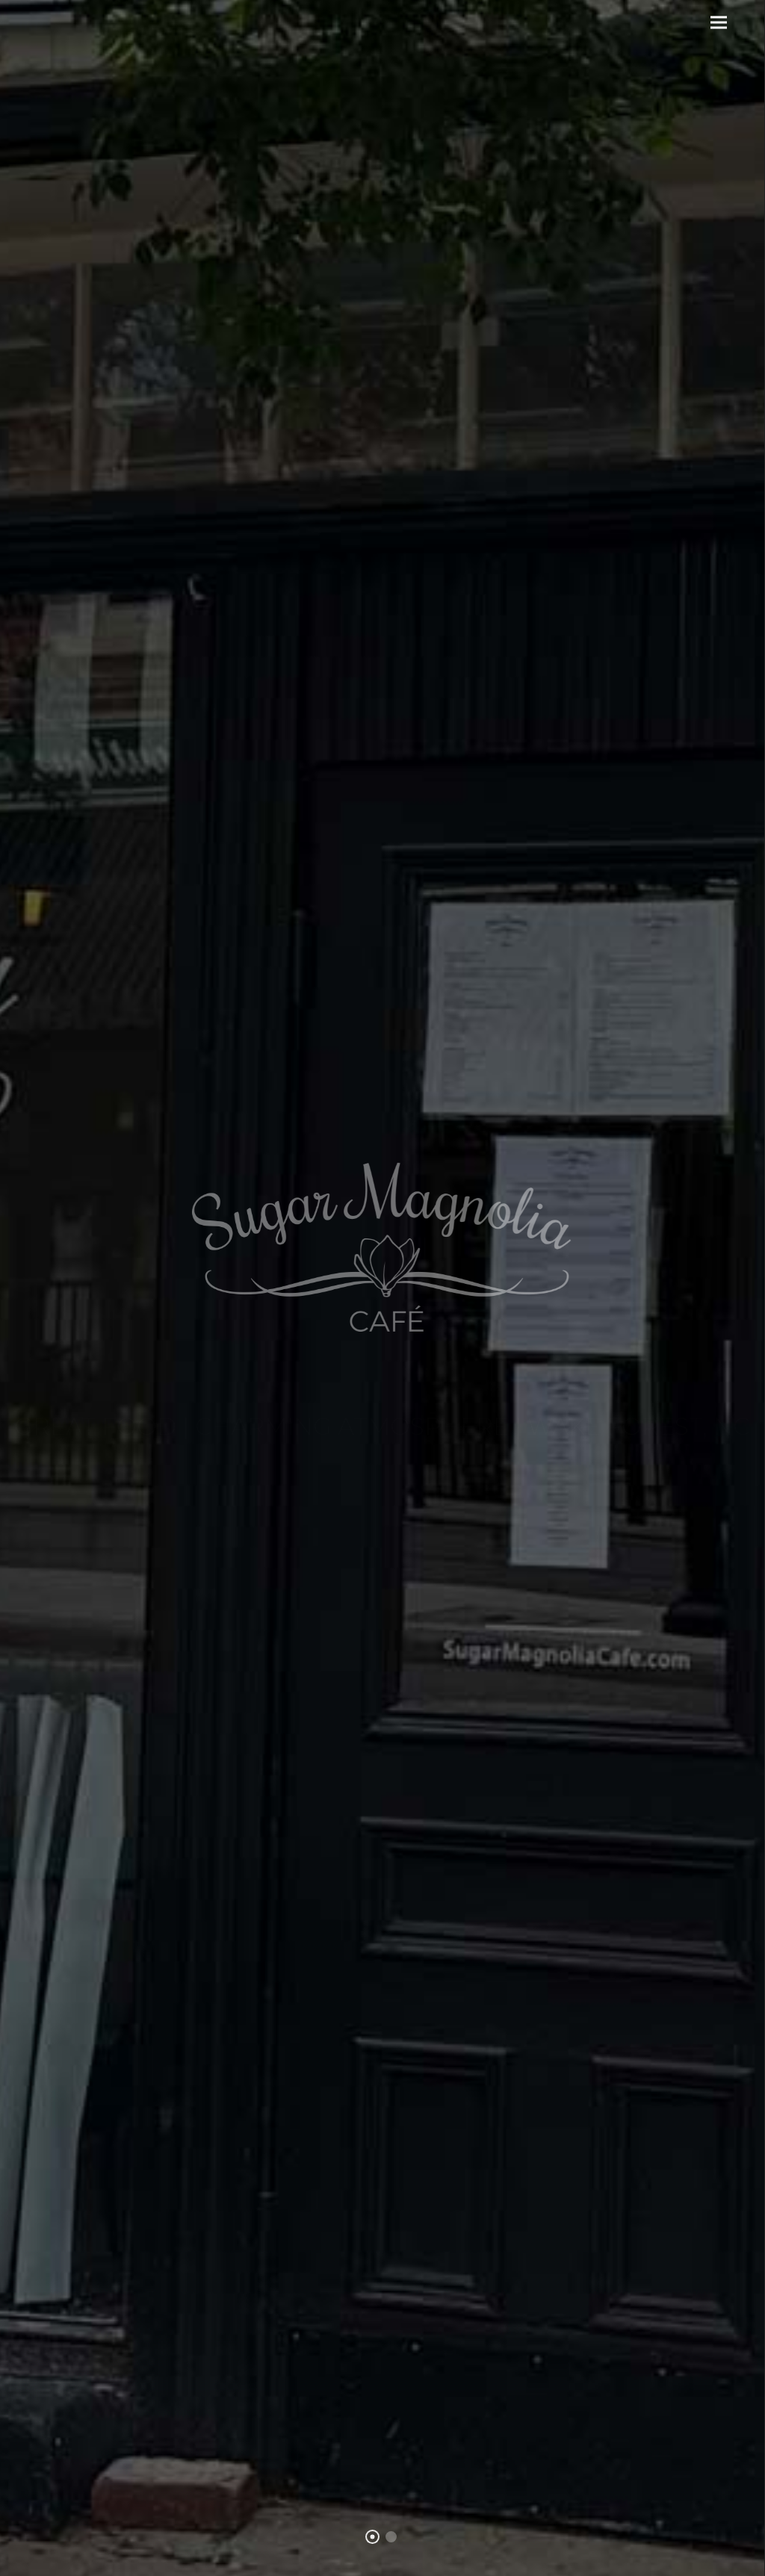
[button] (718, 22)
